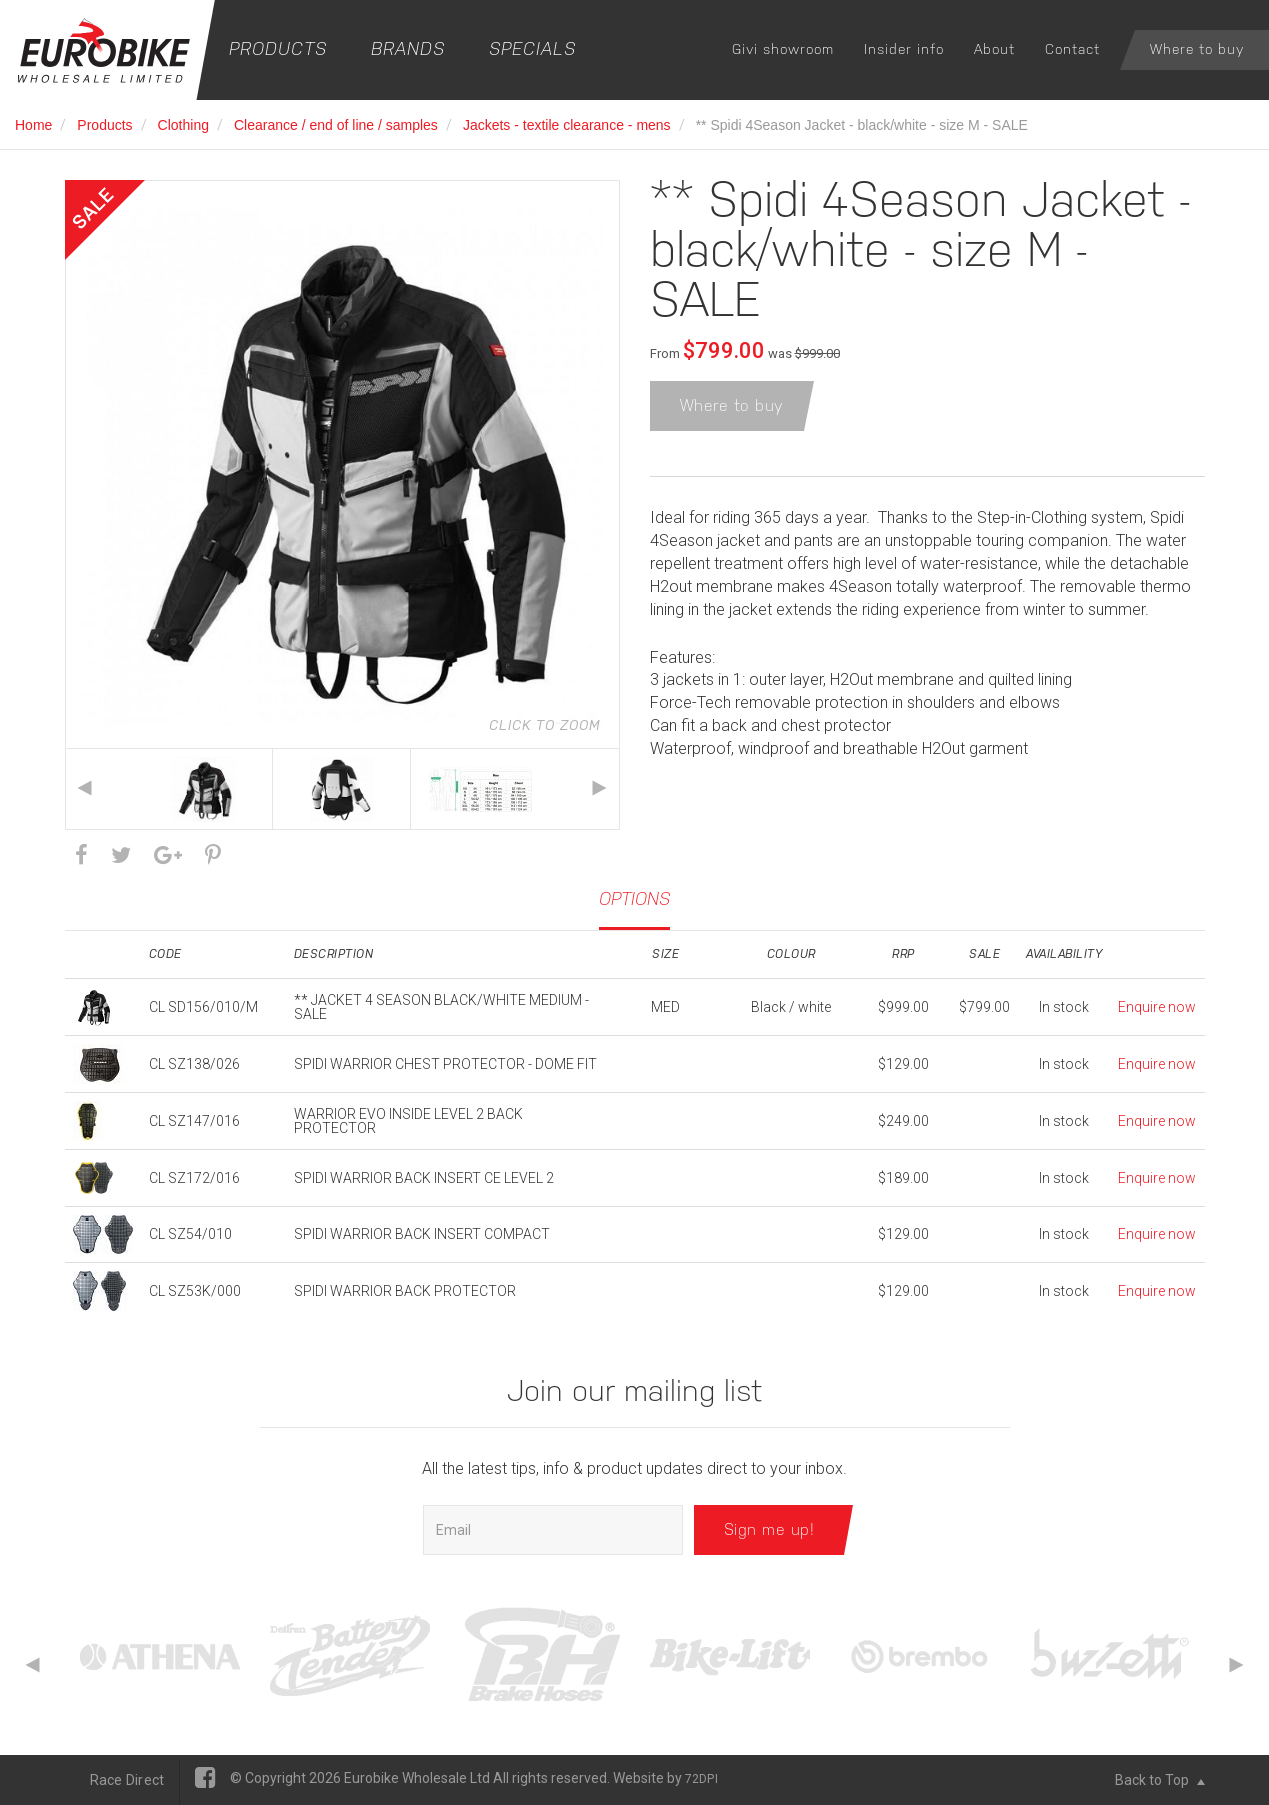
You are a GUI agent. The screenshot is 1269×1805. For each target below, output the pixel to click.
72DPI (701, 1779)
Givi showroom (783, 49)
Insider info (904, 49)
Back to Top (1160, 1780)
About (994, 49)
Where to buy (1197, 49)
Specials (532, 48)
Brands (408, 48)
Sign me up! (769, 1529)
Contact (1072, 49)
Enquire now (1157, 1007)
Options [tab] (634, 898)
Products (278, 48)
